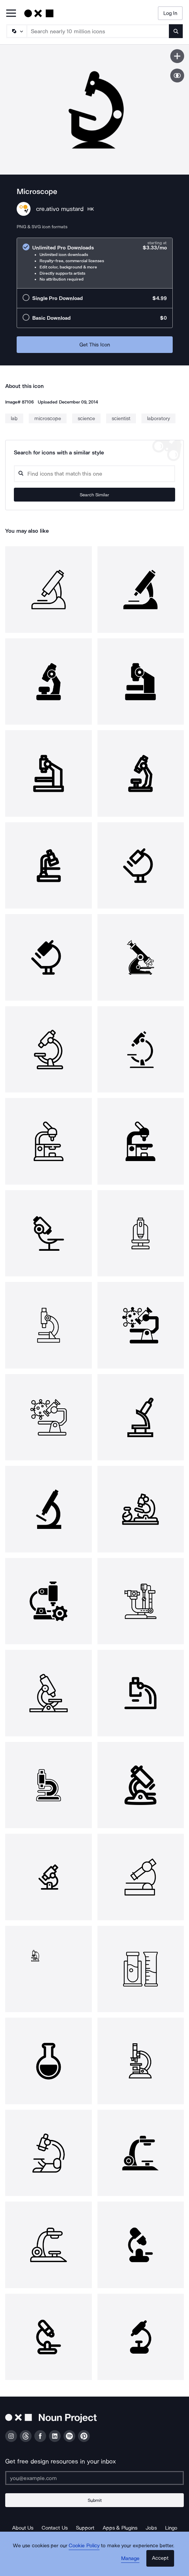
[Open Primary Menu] (11, 13)
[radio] (94, 263)
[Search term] (98, 31)
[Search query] (94, 473)
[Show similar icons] (177, 75)
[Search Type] (16, 31)
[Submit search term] (176, 31)
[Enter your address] (94, 2478)
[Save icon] (177, 56)
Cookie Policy (84, 2545)
